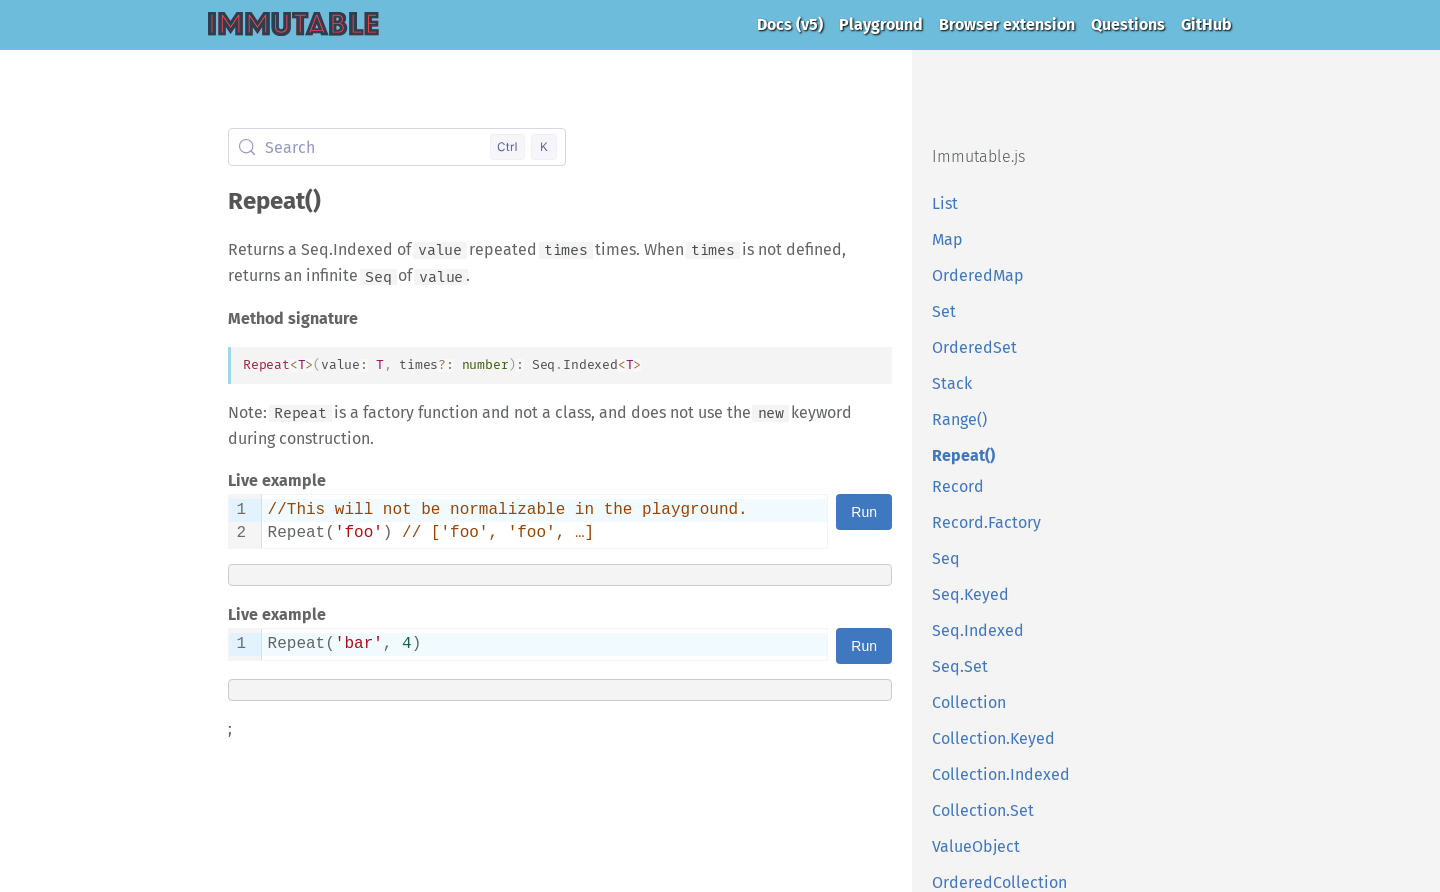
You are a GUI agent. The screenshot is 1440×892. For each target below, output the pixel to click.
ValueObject (976, 846)
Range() (959, 419)
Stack (952, 383)
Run (864, 512)
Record (958, 486)
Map (947, 239)
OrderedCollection (999, 882)
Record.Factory (986, 522)
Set (944, 311)
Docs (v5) (790, 24)
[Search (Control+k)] (397, 147)
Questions (1128, 24)
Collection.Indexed (1001, 774)
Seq (946, 558)
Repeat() (963, 455)
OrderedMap (978, 275)
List (945, 203)
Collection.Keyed (993, 738)
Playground (881, 24)
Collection (969, 702)
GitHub (1206, 24)
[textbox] (545, 521)
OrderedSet (974, 347)
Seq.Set (960, 666)
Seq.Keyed (970, 594)
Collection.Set (983, 810)
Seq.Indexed (978, 630)
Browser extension (1007, 24)
